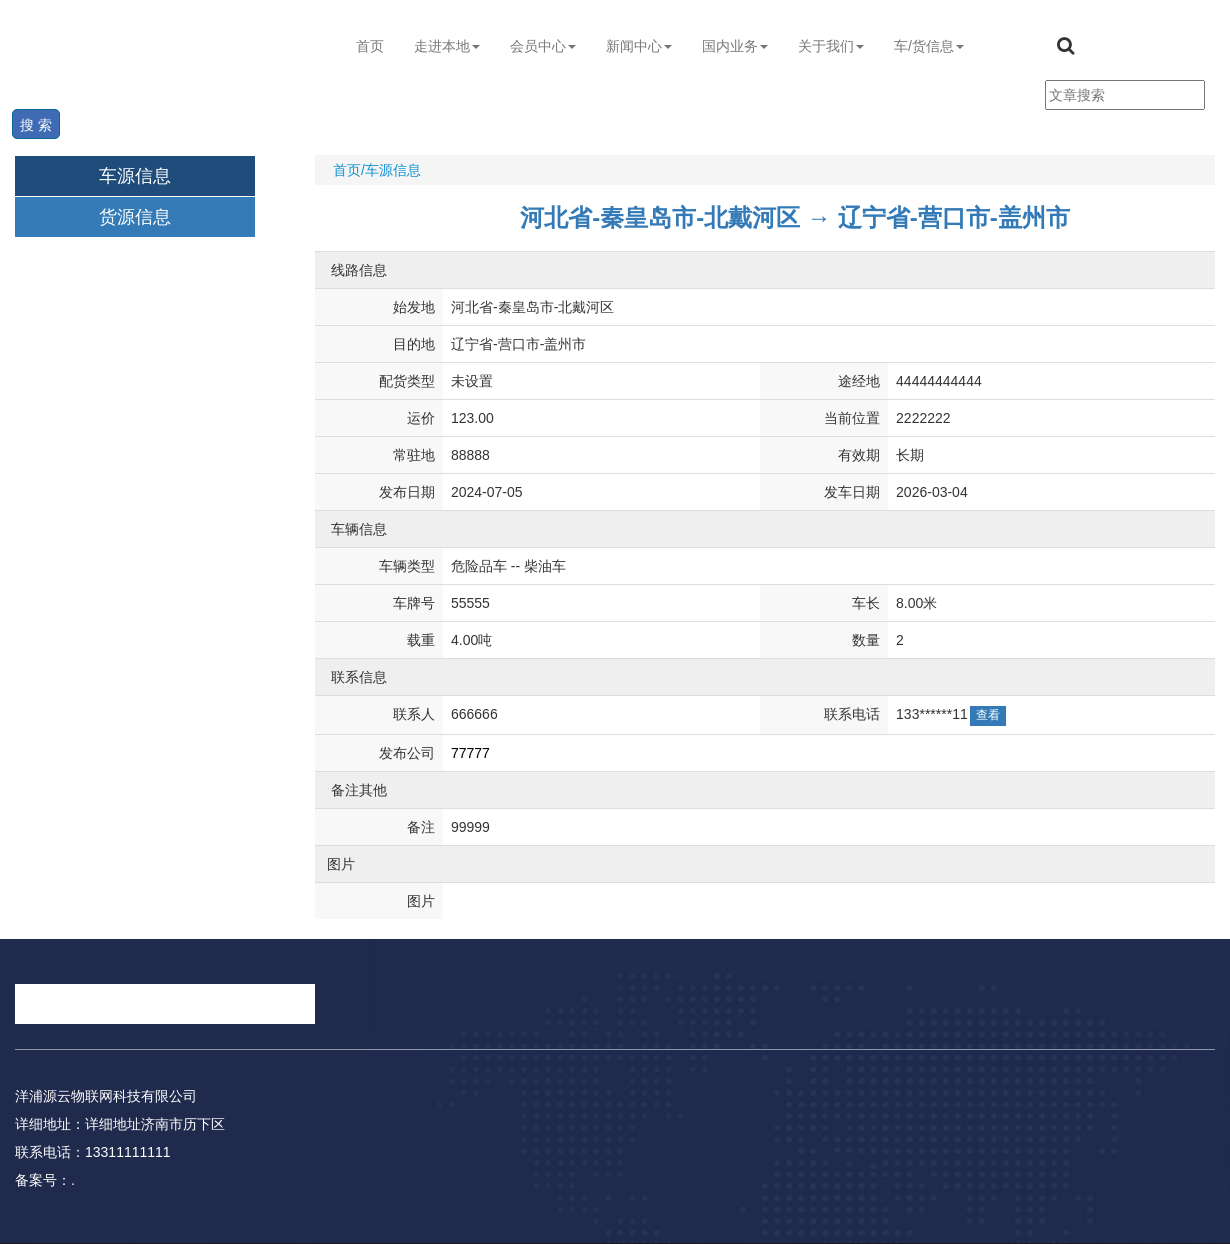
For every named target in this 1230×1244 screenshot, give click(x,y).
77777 (470, 753)
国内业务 (735, 46)
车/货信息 (929, 46)
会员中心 (543, 46)
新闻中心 (639, 46)
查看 (988, 715)
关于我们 (831, 46)
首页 (370, 46)
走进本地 (447, 46)
